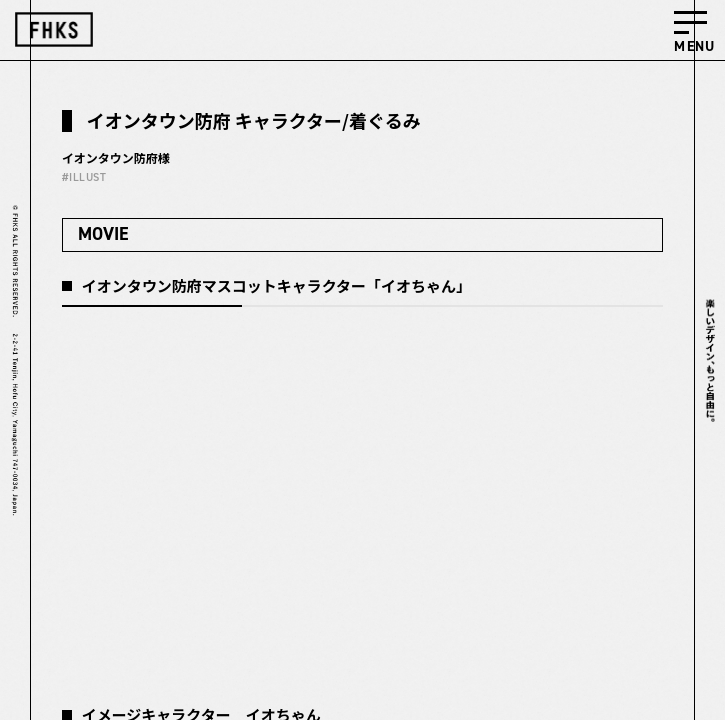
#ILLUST (84, 177)
